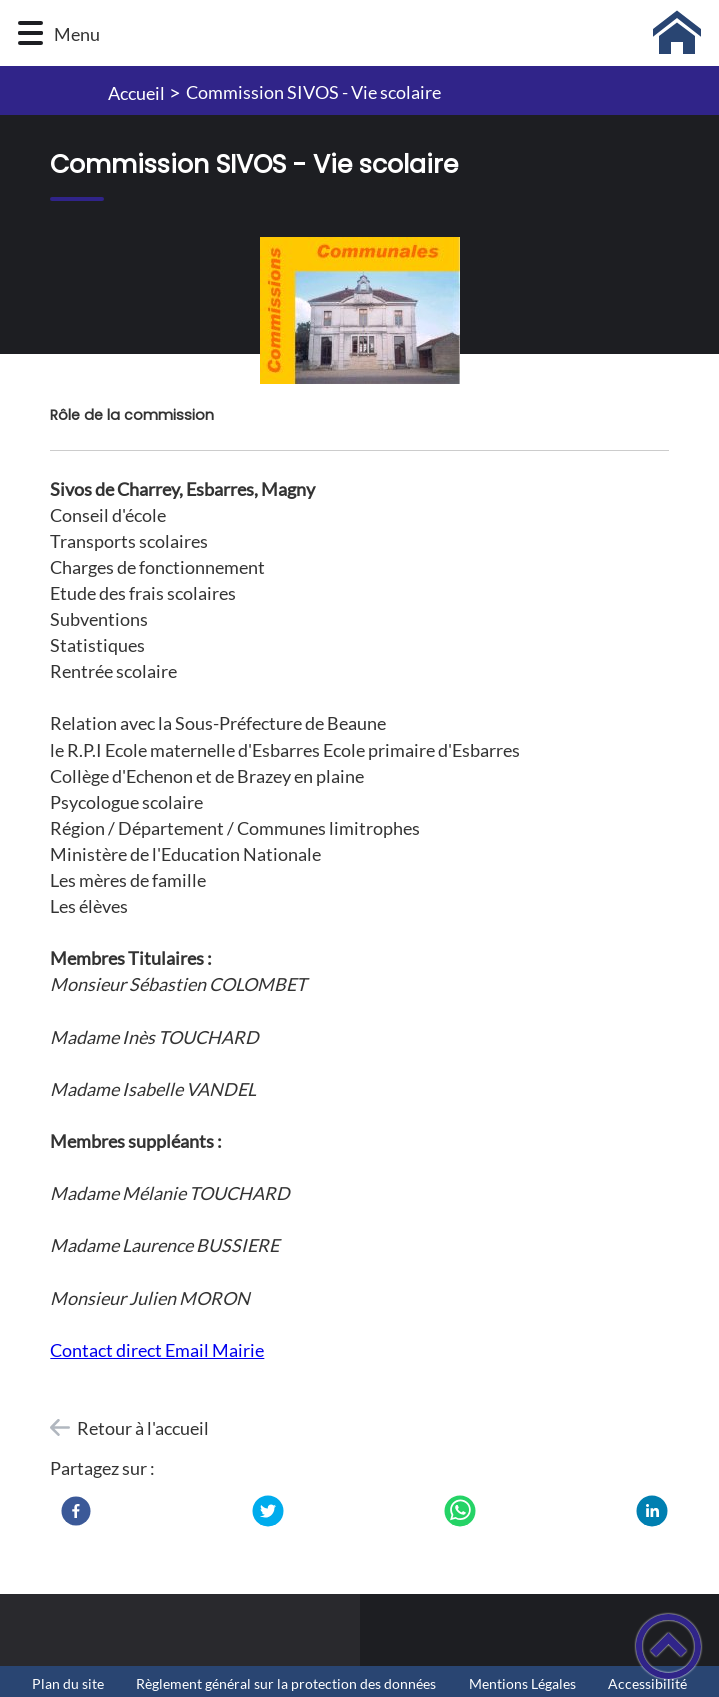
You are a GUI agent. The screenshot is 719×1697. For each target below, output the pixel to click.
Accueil (136, 93)
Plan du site (68, 1684)
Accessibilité (647, 1684)
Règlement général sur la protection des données (286, 1684)
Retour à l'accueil (143, 1428)
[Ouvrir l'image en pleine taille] (359, 312)
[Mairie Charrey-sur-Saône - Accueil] (406, 33)
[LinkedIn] (652, 1511)
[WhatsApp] (460, 1511)
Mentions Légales (522, 1684)
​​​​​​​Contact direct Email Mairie (157, 1350)
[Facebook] (76, 1511)
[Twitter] (268, 1511)
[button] (30, 33)
